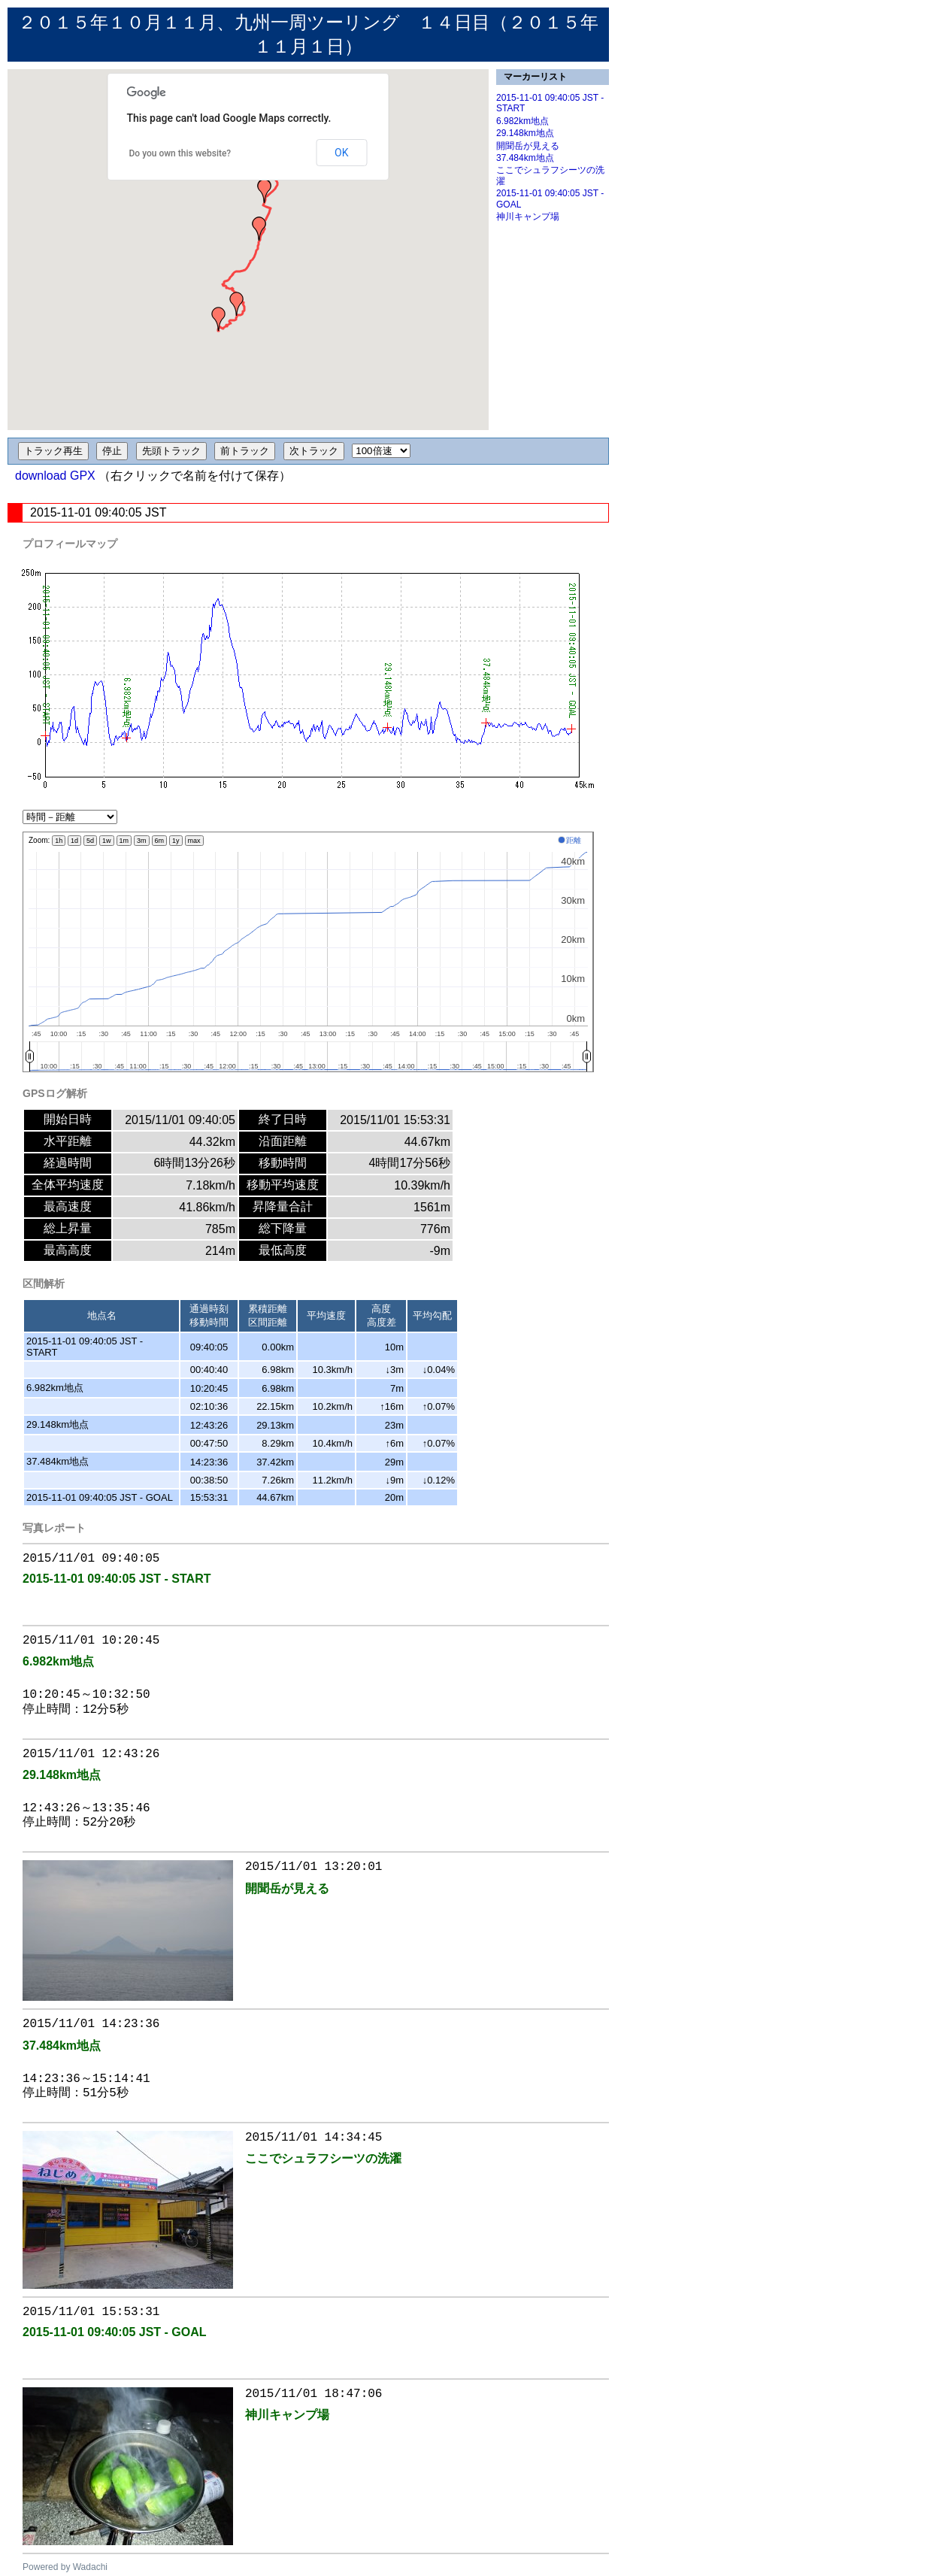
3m (142, 840)
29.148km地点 (525, 133)
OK (341, 153)
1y (176, 840)
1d (74, 840)
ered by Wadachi (74, 2567)
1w (106, 840)
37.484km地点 (525, 158)
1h (58, 840)
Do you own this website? (180, 153)
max (194, 840)
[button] (219, 319)
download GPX (55, 475)
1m (124, 840)
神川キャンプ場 (527, 216)
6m (160, 840)
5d (90, 840)
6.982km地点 (522, 121)
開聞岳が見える (527, 146)
